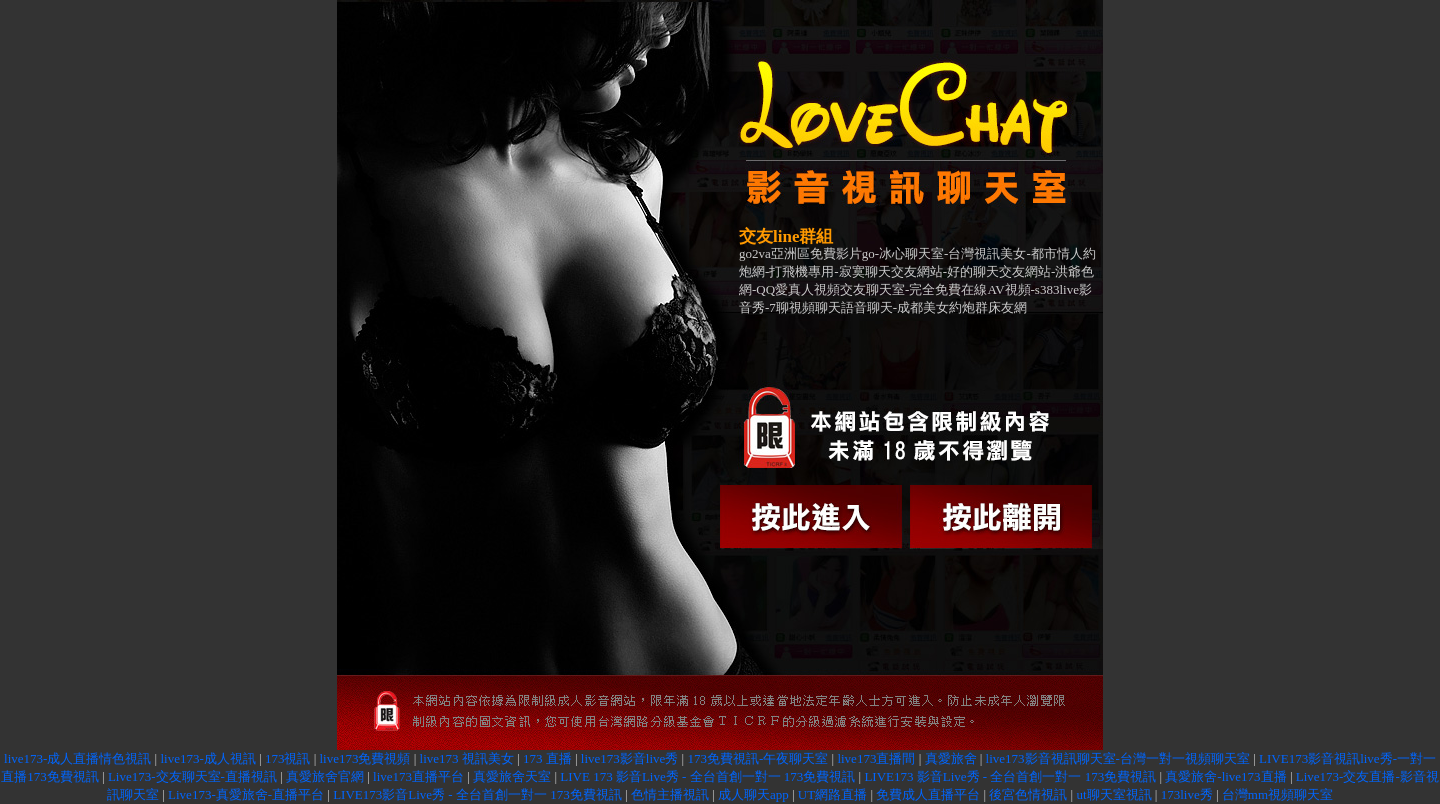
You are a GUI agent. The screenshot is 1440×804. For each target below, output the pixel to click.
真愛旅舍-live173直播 (1225, 776)
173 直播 (547, 758)
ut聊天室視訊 (1113, 794)
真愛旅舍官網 (325, 776)
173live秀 (1187, 794)
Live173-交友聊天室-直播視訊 (192, 776)
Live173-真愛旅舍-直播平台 (246, 794)
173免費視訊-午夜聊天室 (757, 758)
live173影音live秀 (630, 758)
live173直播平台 (418, 776)
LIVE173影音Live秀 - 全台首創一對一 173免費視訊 (477, 794)
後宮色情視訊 (1028, 794)
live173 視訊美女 (467, 758)
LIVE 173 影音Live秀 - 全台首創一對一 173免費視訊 (707, 776)
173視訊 (288, 758)
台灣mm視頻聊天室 (1277, 794)
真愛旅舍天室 (512, 776)
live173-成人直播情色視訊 (77, 758)
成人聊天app (753, 794)
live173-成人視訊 (207, 758)
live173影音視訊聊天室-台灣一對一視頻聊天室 (1118, 758)
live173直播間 (876, 758)
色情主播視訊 (670, 794)
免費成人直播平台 (928, 794)
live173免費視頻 (365, 758)
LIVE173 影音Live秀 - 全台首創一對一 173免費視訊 (1010, 776)
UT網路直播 (832, 794)
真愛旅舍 (951, 758)
